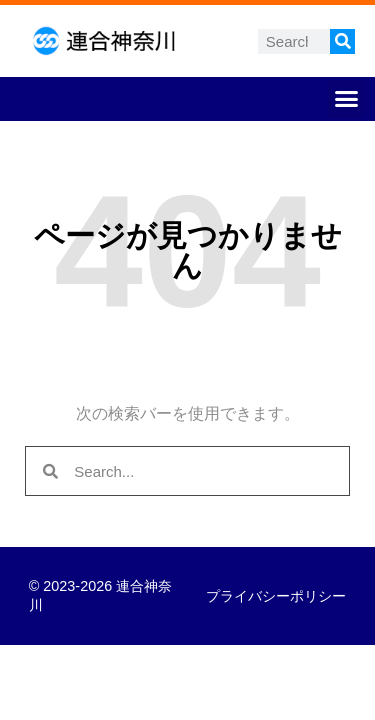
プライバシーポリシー (276, 596)
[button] (347, 99)
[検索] (342, 41)
